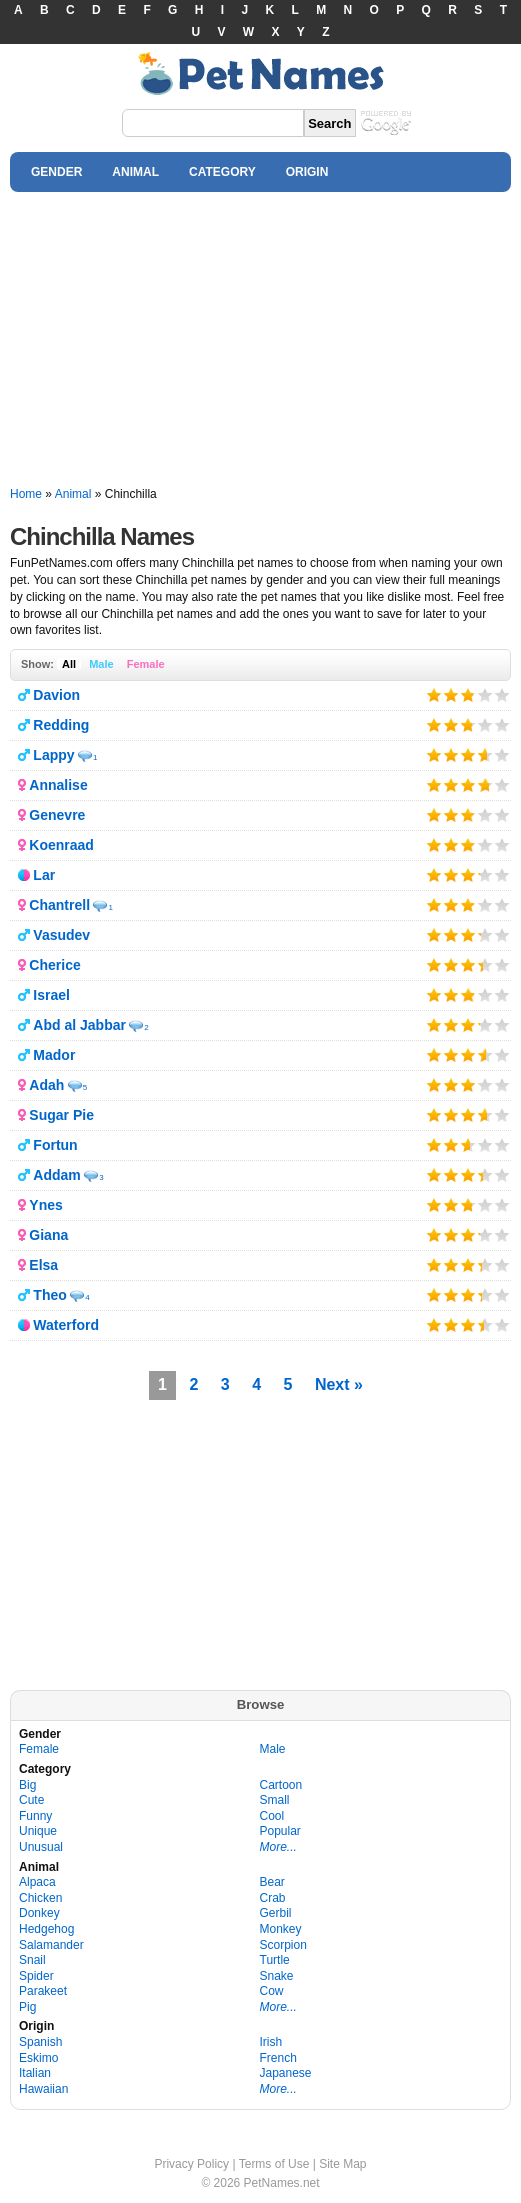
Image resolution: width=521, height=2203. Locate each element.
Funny (35, 1816)
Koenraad (61, 845)
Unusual (41, 1847)
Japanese (286, 2073)
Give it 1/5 (434, 694)
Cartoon (281, 1785)
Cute (31, 1800)
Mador (54, 1055)
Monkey (281, 1929)
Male (101, 664)
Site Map (342, 2164)
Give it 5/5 (502, 694)
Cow (272, 1991)
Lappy (53, 755)
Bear (272, 1882)
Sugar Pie (61, 1115)
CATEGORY (222, 172)
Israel (51, 995)
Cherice (54, 965)
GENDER (56, 172)
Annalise (58, 785)
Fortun (55, 1145)
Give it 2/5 (451, 694)
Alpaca (37, 1882)
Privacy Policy (191, 2164)
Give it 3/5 (466, 694)
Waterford (66, 1325)
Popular (280, 1831)
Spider (36, 1976)
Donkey (39, 1913)
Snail (32, 1960)
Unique (38, 1831)
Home (26, 494)
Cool (272, 1816)
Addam (56, 1175)
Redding (61, 725)
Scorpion (283, 1945)
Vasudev (61, 935)
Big (27, 1785)
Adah (46, 1085)
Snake (277, 1976)
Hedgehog (46, 1929)
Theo (49, 1295)
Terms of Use (274, 2164)
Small (275, 1800)
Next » (339, 1384)
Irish (271, 2042)
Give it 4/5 (485, 694)
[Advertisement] (260, 340)
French (278, 2058)
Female (146, 664)
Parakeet (43, 1991)
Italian (35, 2073)
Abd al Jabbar (79, 1025)
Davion (56, 695)
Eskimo (38, 2058)
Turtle (275, 1960)
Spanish (40, 2042)
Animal (73, 494)
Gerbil (276, 1913)
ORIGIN (307, 172)
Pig (27, 2007)
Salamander (51, 1945)
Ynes (45, 1205)
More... (278, 1847)
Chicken (40, 1898)
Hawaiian (43, 2089)
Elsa (43, 1265)
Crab (273, 1898)
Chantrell (59, 905)
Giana (48, 1235)
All (69, 664)
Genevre (57, 815)
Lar (44, 875)
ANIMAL (135, 172)
